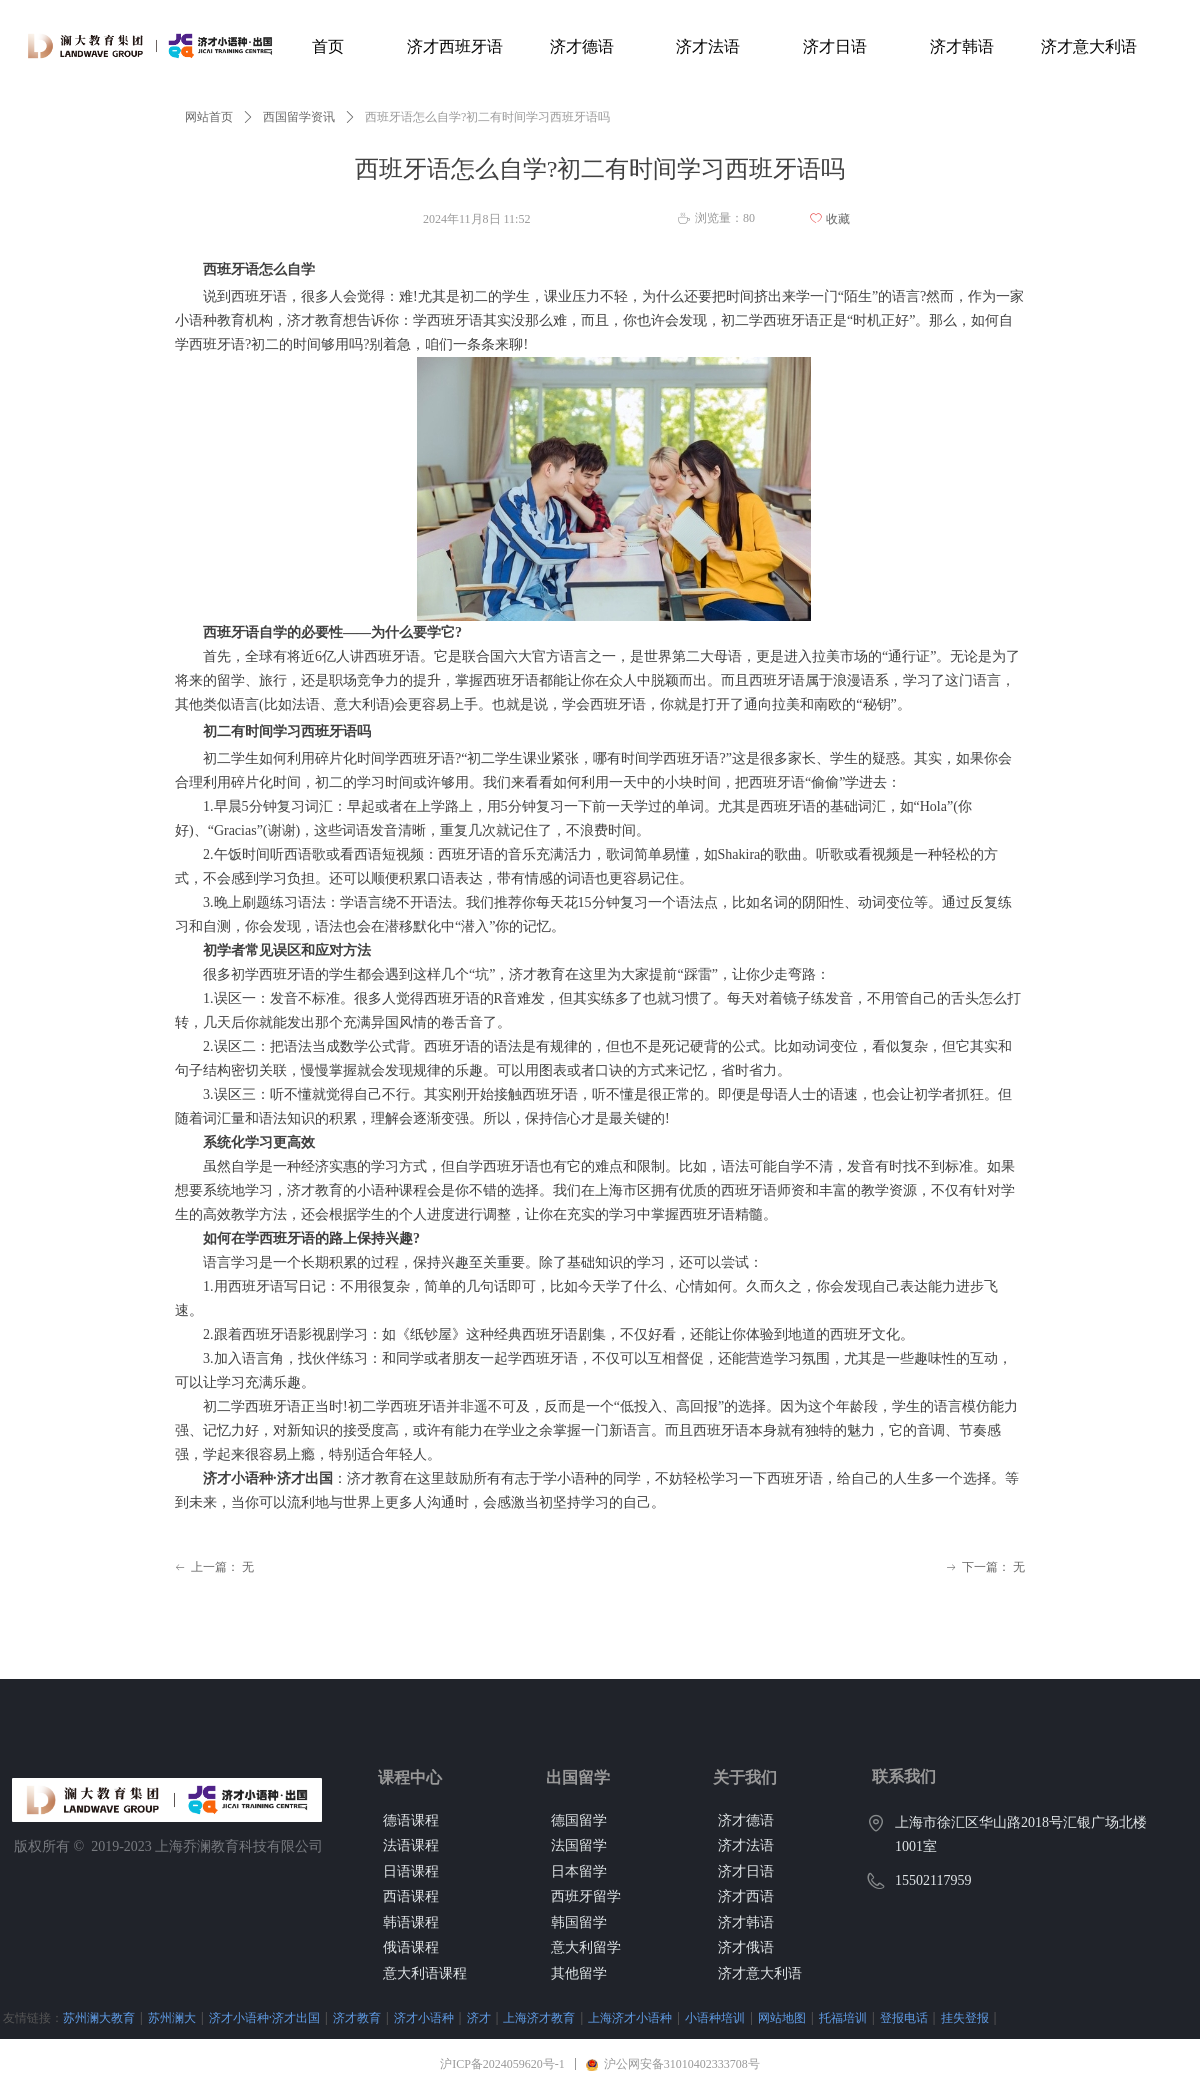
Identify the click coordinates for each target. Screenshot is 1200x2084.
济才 (479, 2017)
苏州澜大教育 (99, 2017)
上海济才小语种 (630, 2017)
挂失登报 (965, 2017)
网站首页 (209, 117)
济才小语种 (424, 2017)
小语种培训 (715, 2017)
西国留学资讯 (299, 117)
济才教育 (357, 2017)
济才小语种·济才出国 (264, 2017)
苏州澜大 (172, 2017)
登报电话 (904, 2017)
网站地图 (782, 2017)
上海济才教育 (539, 2017)
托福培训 (843, 2017)
